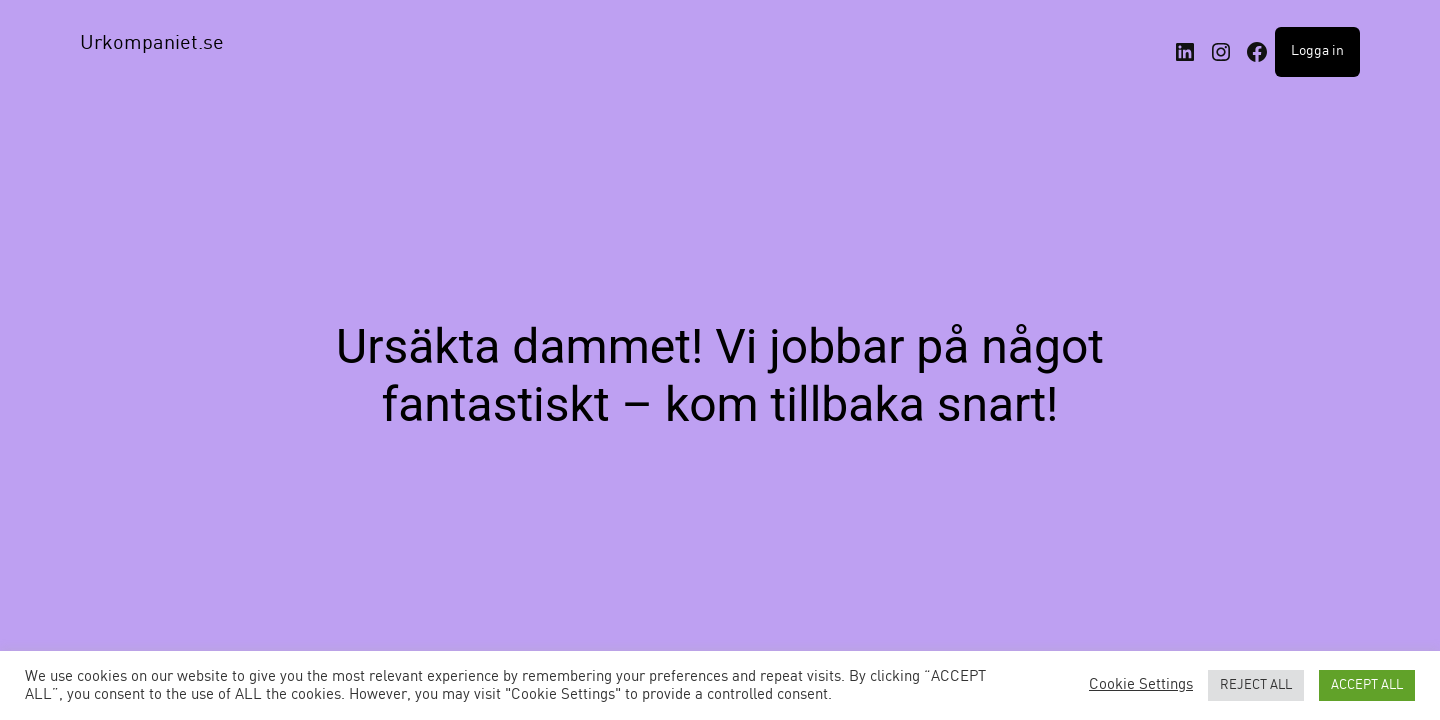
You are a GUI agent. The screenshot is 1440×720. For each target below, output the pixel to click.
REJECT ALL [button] (1256, 685)
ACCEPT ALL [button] (1367, 685)
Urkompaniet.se (152, 43)
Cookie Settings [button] (1141, 685)
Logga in (1317, 51)
